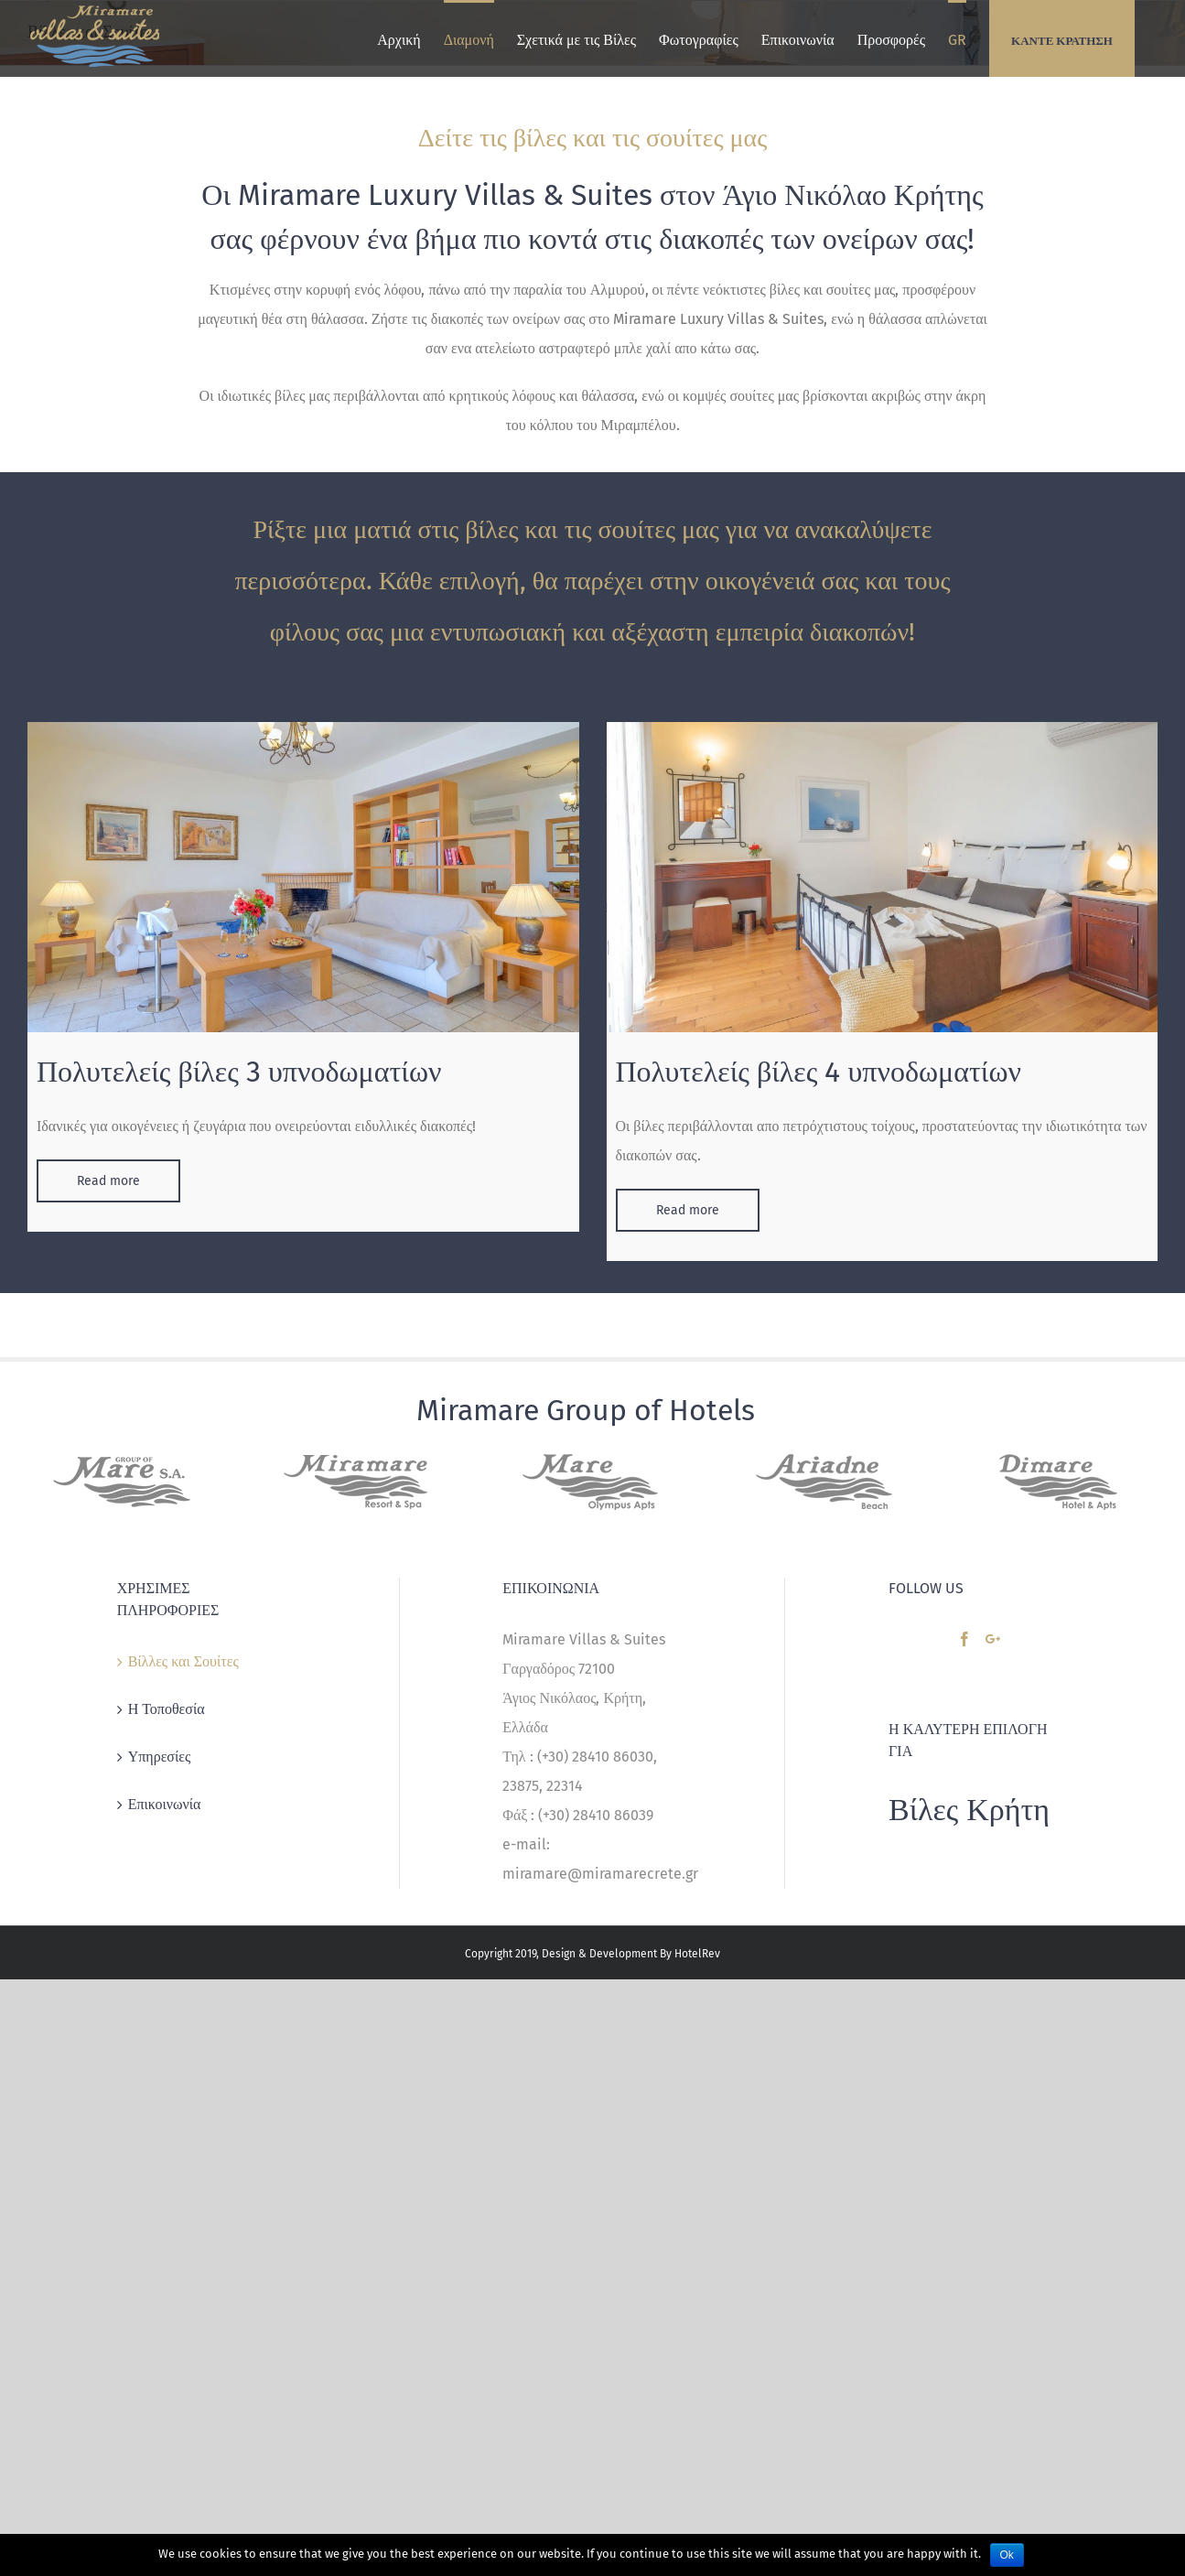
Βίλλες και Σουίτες (183, 1661)
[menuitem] (398, 38)
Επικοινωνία (164, 1804)
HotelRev (697, 1953)
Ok (1007, 2555)
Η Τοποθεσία (166, 1709)
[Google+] (993, 1639)
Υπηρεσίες (159, 1756)
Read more (108, 1181)
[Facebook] (964, 1639)
